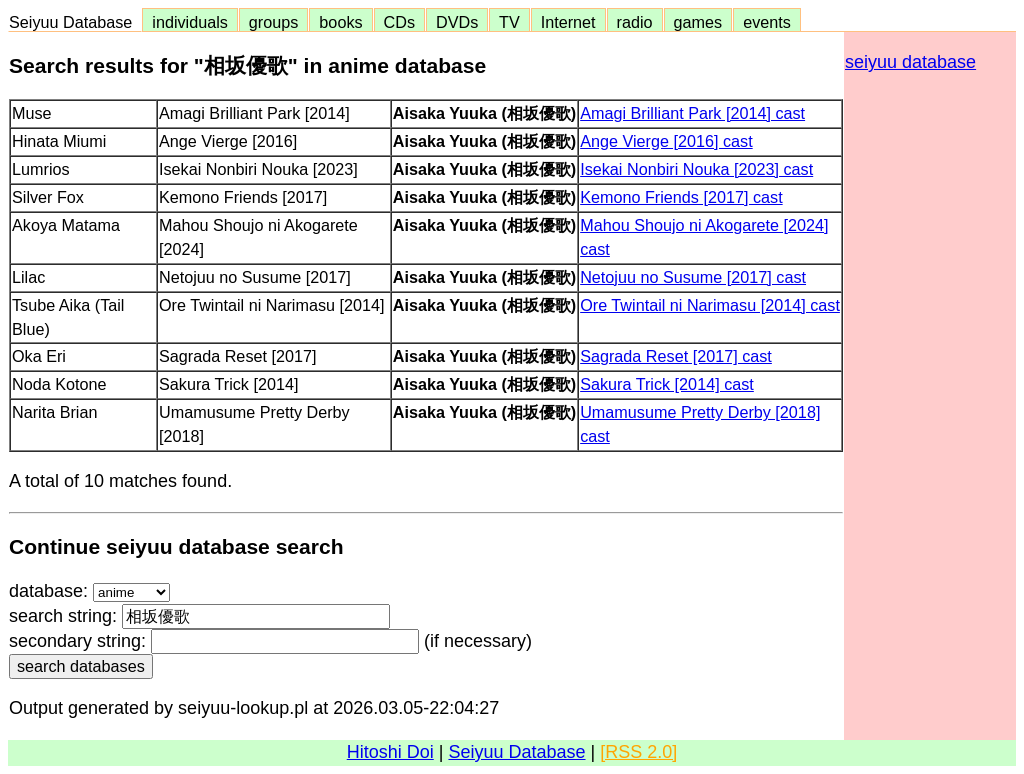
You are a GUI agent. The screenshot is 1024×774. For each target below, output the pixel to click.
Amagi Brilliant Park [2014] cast (692, 113)
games (698, 22)
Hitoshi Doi (390, 752)
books (340, 22)
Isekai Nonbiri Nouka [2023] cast (696, 169)
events (767, 22)
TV (509, 22)
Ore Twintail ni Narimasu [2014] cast (710, 305)
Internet (568, 22)
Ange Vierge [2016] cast (666, 141)
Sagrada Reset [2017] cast (676, 356)
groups (274, 22)
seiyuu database (910, 62)
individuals (190, 22)
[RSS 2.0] (638, 752)
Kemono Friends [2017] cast (681, 197)
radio (635, 22)
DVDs (457, 22)
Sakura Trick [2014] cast (667, 384)
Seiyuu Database (75, 22)
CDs (399, 22)
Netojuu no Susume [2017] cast (693, 277)
